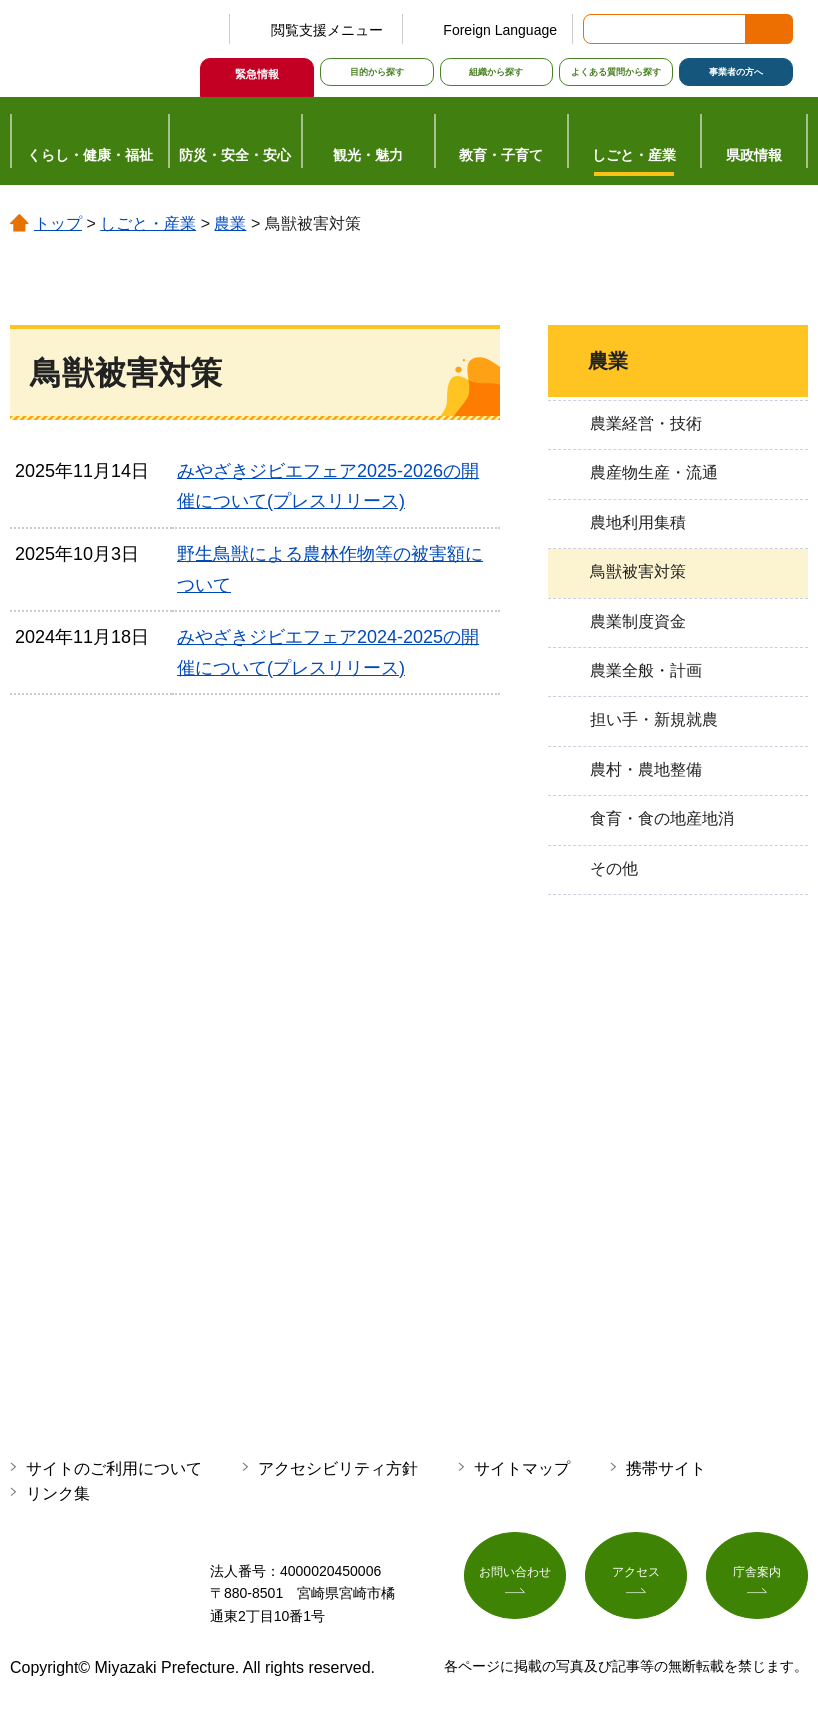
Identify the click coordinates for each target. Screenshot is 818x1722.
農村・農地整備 (646, 769)
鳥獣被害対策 (638, 571)
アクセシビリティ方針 (338, 1468)
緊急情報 (257, 74)
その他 (614, 868)
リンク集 (58, 1493)
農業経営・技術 (646, 423)
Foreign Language (500, 30)
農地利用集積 (638, 522)
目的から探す (377, 72)
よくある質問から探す (616, 72)
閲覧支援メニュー (327, 30)
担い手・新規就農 (654, 719)
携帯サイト (666, 1468)
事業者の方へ (736, 72)
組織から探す (496, 72)
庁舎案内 (757, 1579)
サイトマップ (522, 1468)
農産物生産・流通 (654, 472)
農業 (230, 223)
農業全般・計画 (646, 670)
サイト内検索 (600, 29)
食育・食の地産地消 (662, 818)
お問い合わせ (515, 1579)
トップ (58, 223)
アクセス (636, 1579)
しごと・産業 (148, 223)
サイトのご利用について (114, 1468)
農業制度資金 (638, 621)
